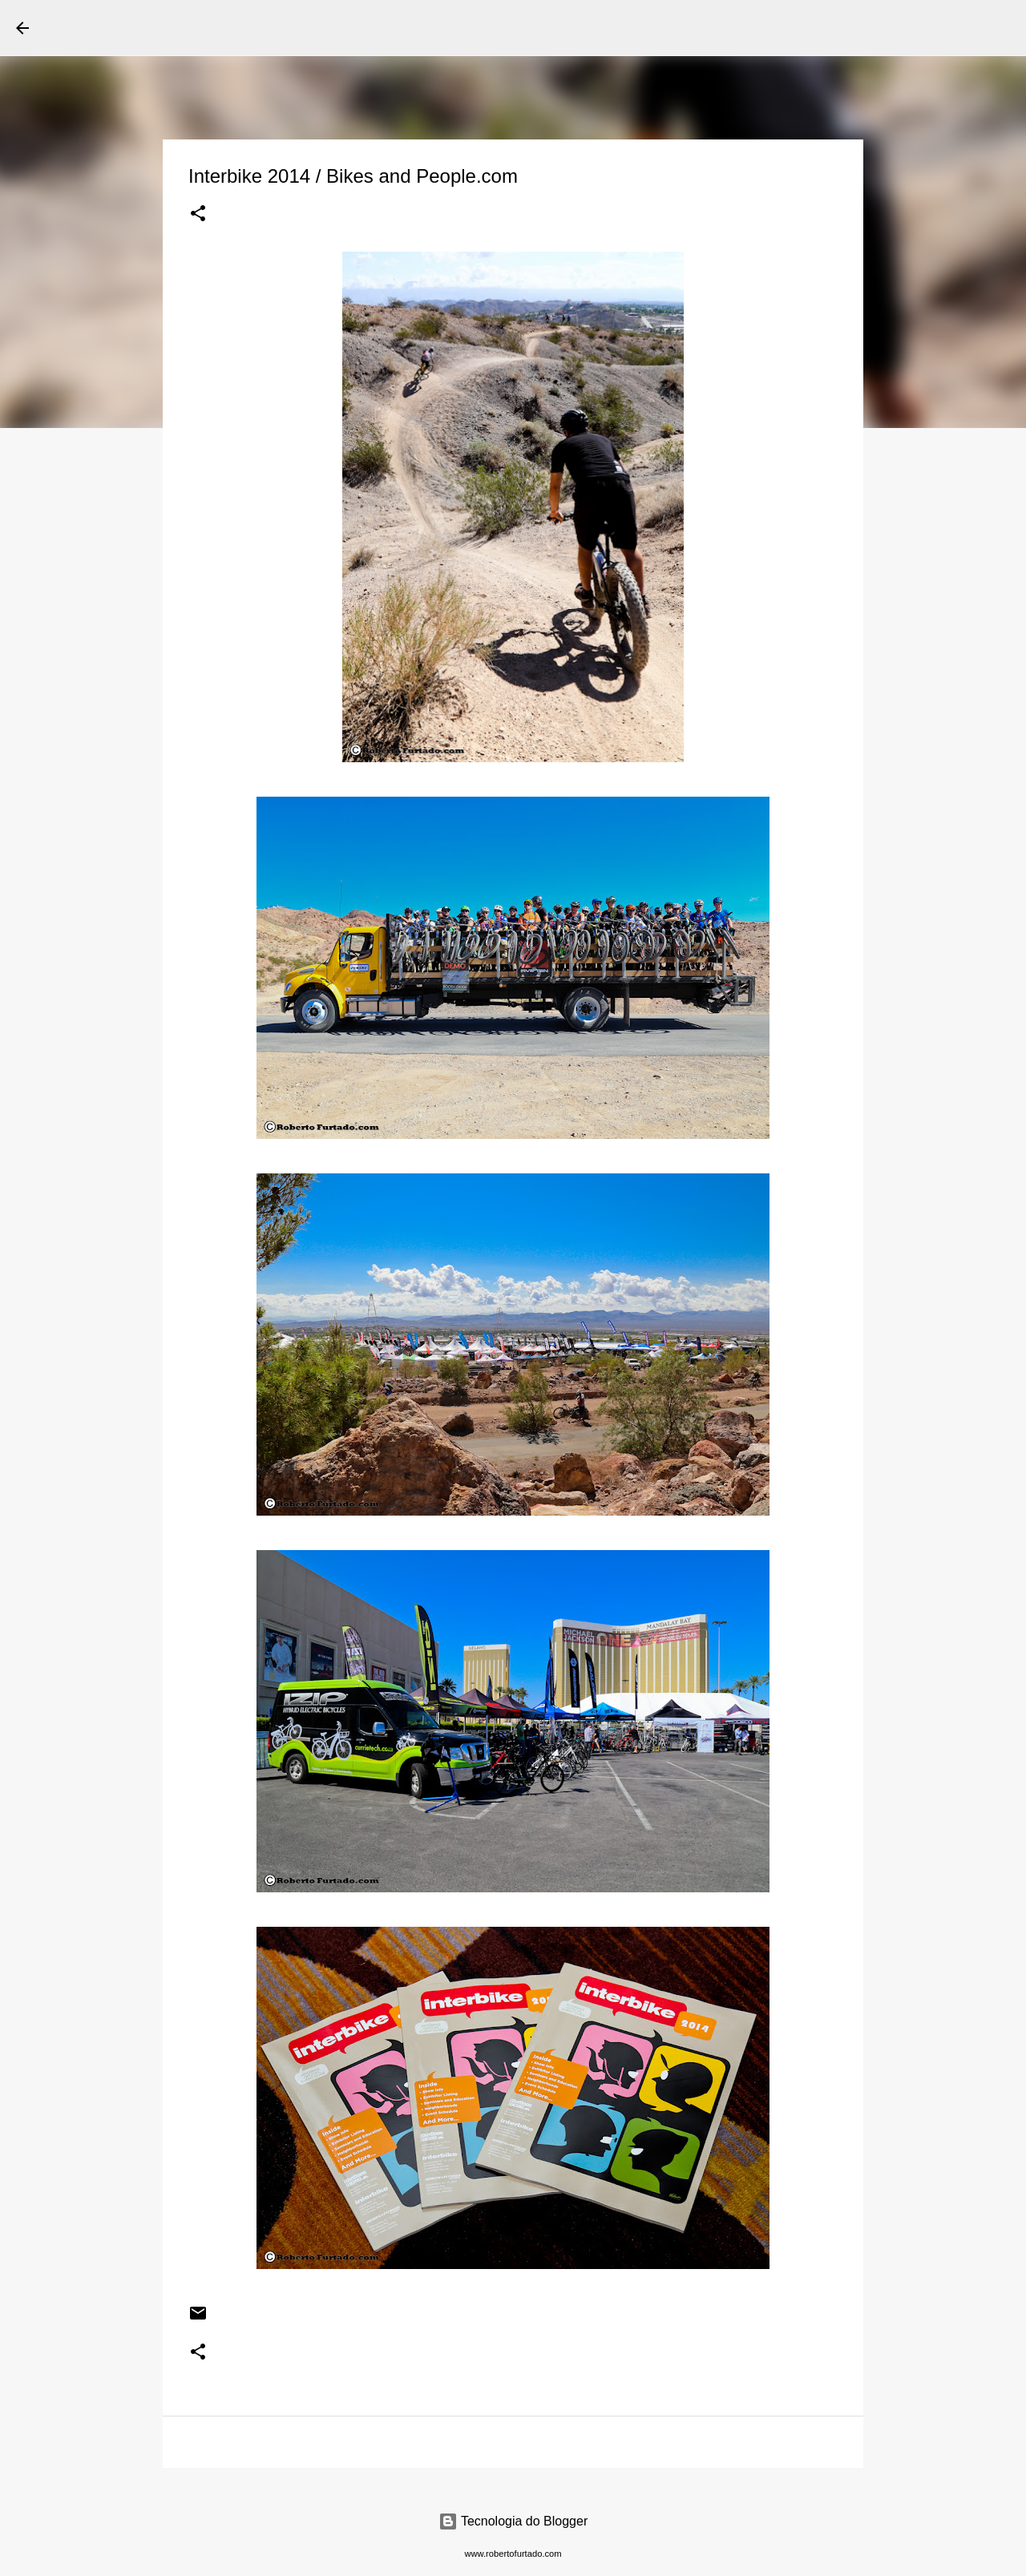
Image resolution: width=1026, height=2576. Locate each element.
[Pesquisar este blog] (929, 28)
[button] (198, 215)
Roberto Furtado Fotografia (199, 27)
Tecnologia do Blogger (513, 2521)
